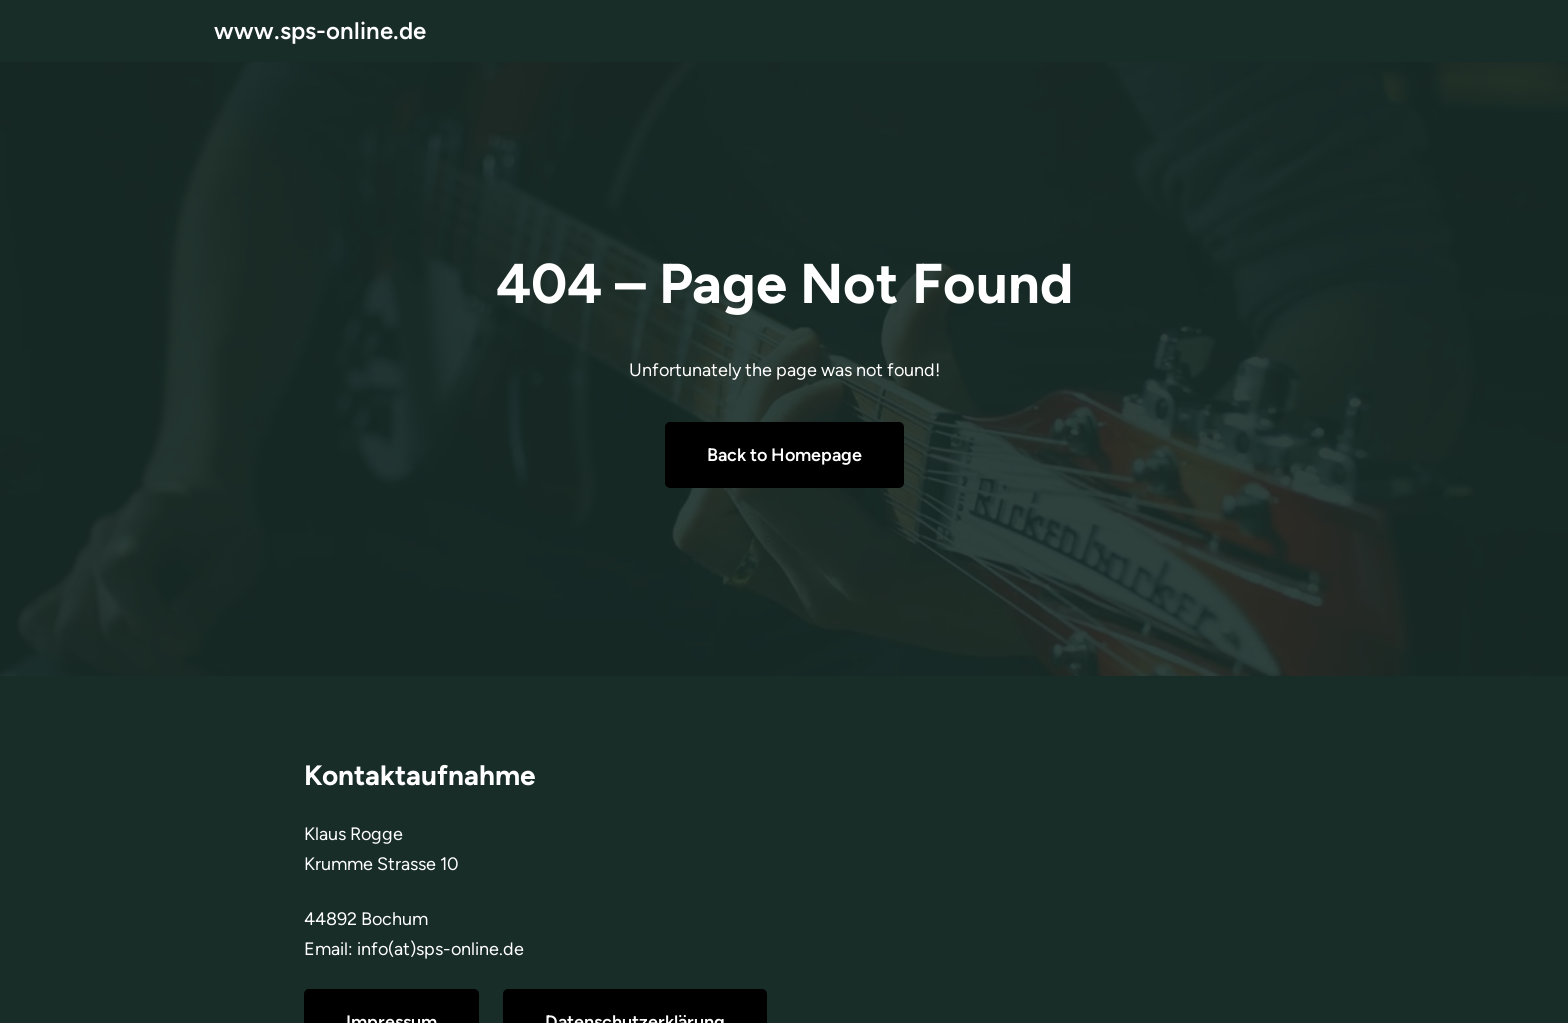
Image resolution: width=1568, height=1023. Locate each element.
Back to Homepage (784, 455)
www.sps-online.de (320, 30)
